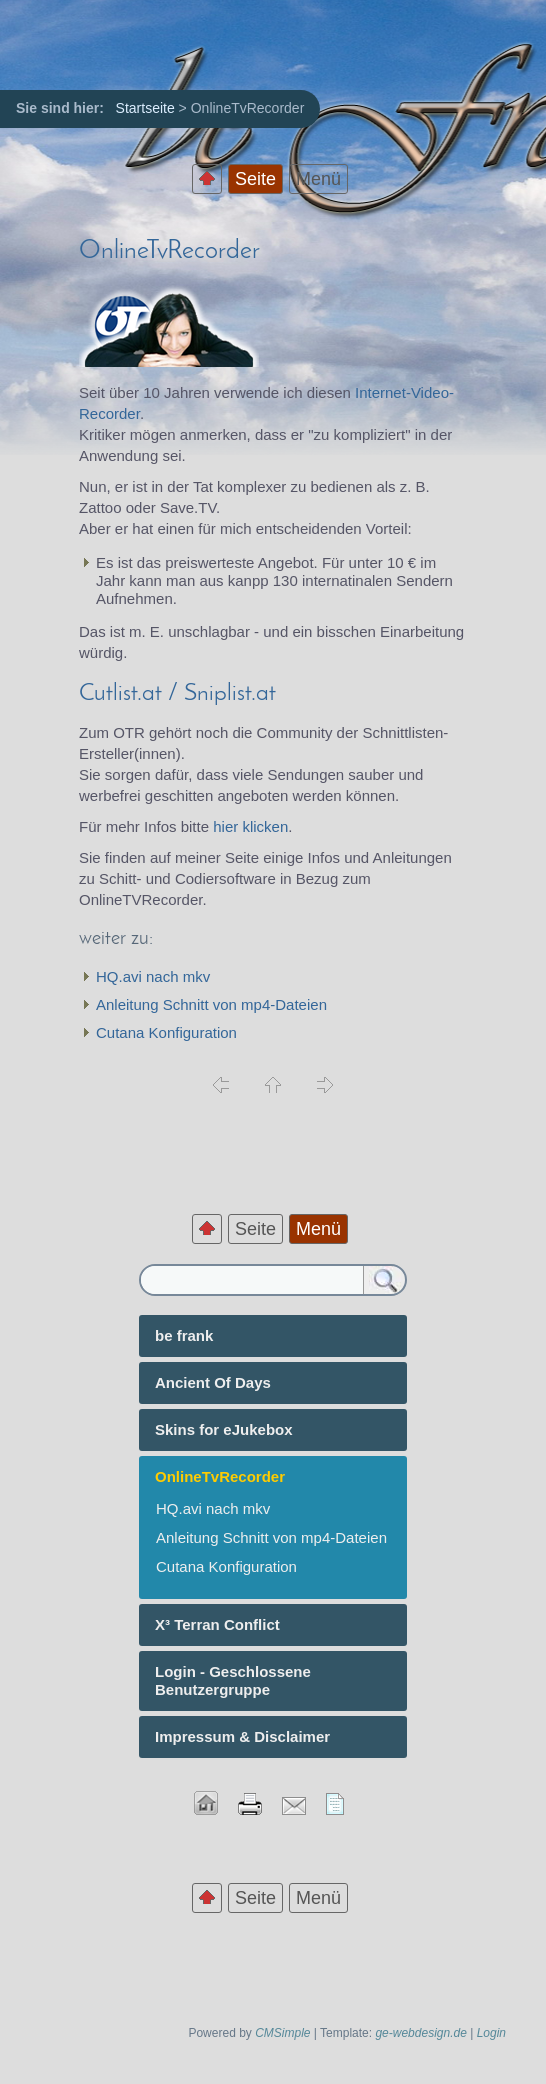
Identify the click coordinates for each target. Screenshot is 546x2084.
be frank (184, 1335)
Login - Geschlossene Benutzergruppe (233, 1680)
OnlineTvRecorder (169, 251)
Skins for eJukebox (224, 1429)
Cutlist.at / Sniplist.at (177, 694)
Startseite (145, 108)
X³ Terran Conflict (217, 1624)
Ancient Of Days (213, 1382)
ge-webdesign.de (420, 2033)
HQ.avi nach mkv (153, 976)
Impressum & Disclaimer (242, 1736)
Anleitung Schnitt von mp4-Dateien (211, 1004)
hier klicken (250, 826)
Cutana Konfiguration (166, 1032)
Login (491, 2033)
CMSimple (282, 2033)
